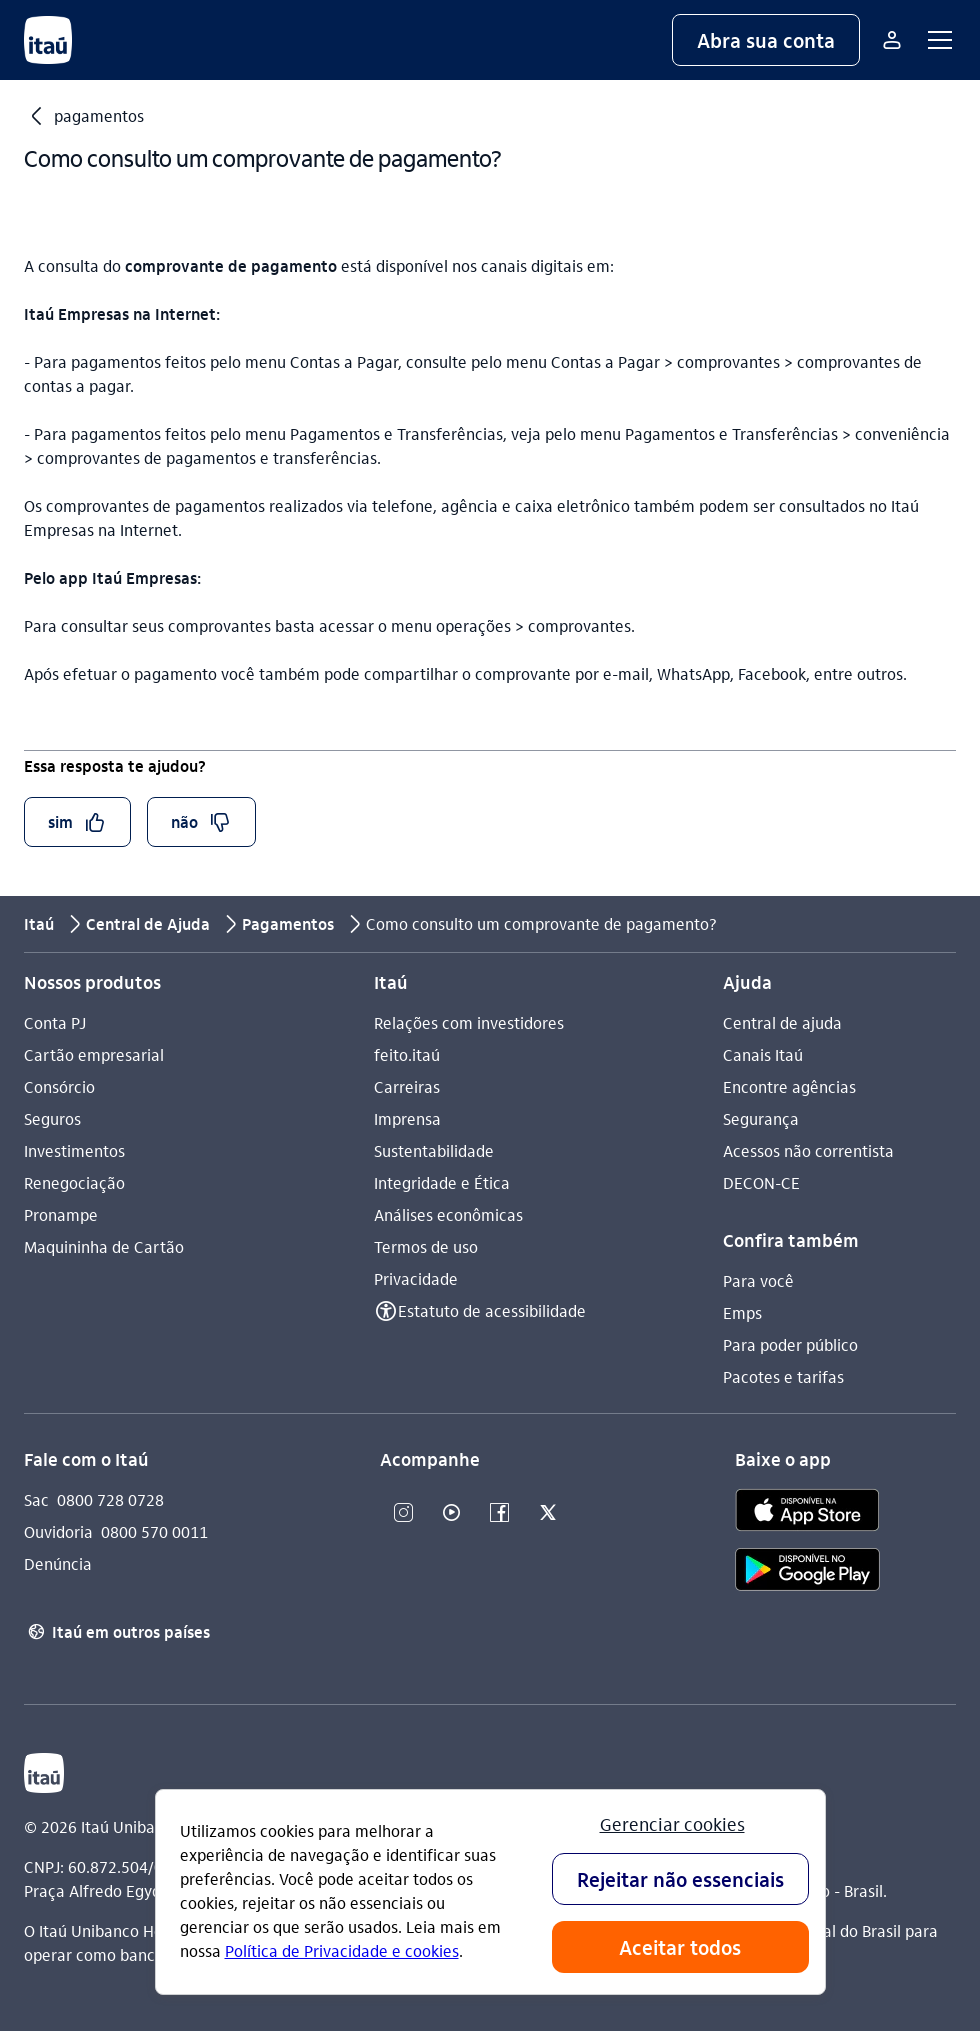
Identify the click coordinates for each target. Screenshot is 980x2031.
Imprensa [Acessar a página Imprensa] (407, 1118)
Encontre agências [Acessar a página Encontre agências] (789, 1086)
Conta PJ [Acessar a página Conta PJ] (55, 1022)
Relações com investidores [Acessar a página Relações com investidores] (469, 1022)
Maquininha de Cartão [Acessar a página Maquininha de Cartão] (104, 1246)
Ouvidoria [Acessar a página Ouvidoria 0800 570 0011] (58, 1531)
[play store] (807, 1572)
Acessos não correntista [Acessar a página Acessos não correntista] (808, 1150)
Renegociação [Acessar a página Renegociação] (74, 1182)
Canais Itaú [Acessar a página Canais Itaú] (763, 1054)
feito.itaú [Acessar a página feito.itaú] (407, 1054)
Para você (758, 1280)
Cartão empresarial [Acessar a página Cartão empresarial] (94, 1054)
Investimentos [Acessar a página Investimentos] (74, 1150)
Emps (742, 1312)
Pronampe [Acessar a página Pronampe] (61, 1214)
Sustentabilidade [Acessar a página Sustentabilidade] (434, 1150)
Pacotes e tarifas (783, 1376)
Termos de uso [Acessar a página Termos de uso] (426, 1246)
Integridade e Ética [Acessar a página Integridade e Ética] (442, 1182)
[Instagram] (404, 1513)
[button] (766, 40)
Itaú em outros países (117, 1632)
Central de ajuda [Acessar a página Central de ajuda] (782, 1022)
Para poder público (790, 1344)
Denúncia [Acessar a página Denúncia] (58, 1563)
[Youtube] (452, 1513)
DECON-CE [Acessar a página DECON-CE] (761, 1182)
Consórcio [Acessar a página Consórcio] (59, 1086)
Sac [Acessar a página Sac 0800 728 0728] (36, 1499)
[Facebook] (500, 1513)
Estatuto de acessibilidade (492, 1310)
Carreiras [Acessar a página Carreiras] (407, 1086)
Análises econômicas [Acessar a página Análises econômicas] (448, 1214)
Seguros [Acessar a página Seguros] (52, 1118)
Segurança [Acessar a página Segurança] (761, 1118)
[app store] (807, 1513)
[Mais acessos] (892, 40)
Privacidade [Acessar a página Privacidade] (416, 1278)
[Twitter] (548, 1513)
